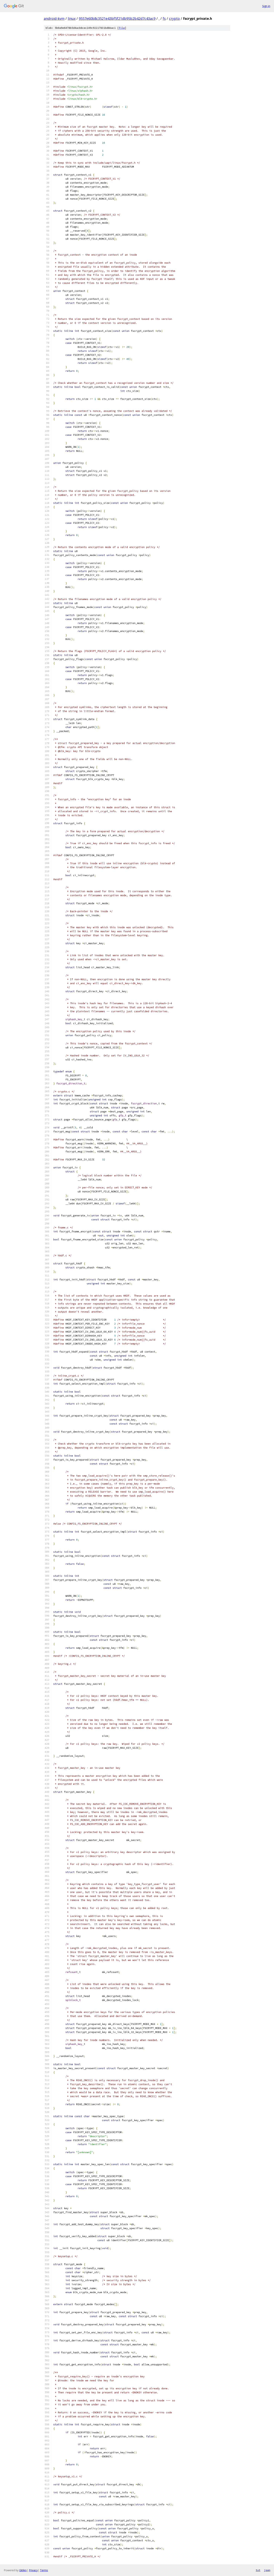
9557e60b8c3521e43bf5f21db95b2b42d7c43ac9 (117, 18)
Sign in (266, 6)
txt (258, 2570)
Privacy (33, 2570)
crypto (174, 18)
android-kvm (54, 18)
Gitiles (23, 2570)
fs (164, 18)
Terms (44, 2570)
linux (72, 18)
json (267, 2570)
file (122, 28)
